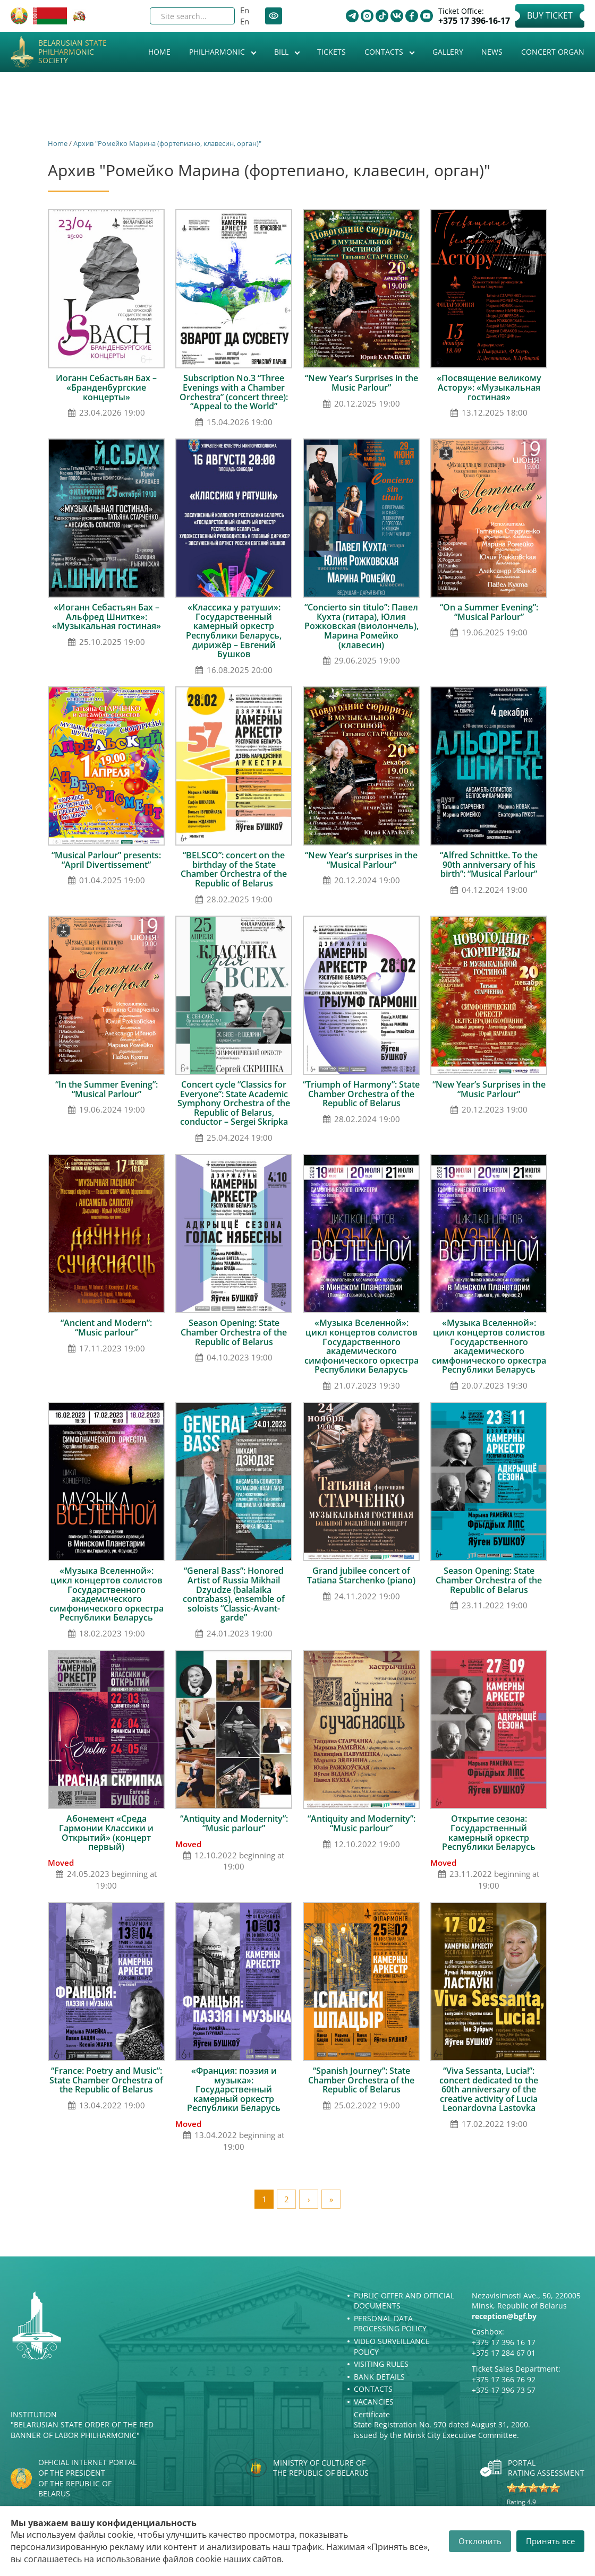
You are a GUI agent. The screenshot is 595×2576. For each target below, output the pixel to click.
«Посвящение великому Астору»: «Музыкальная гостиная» (489, 387)
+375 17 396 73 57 (504, 2390)
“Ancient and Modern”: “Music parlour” (106, 1327)
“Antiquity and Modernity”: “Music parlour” (234, 1823)
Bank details (379, 2377)
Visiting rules (381, 2364)
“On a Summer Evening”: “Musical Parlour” (489, 612)
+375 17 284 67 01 (504, 2353)
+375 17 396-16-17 (474, 21)
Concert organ (552, 52)
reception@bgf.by (504, 2316)
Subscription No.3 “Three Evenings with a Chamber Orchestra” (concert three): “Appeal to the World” (234, 392)
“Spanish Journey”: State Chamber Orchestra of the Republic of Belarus (361, 2080)
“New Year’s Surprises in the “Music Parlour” (489, 1089)
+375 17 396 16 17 (504, 2342)
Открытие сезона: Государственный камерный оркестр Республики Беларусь (489, 1833)
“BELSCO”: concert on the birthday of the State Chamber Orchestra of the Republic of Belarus (234, 869)
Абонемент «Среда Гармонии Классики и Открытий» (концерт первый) (106, 1833)
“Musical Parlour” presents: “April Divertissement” (106, 860)
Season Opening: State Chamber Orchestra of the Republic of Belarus (234, 1332)
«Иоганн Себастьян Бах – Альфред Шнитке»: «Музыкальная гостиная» (106, 616)
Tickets (331, 52)
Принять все (550, 2541)
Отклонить (480, 2541)
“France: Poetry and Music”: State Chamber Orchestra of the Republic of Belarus (106, 2080)
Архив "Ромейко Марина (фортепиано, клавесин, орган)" (167, 143)
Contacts (384, 52)
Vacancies (374, 2402)
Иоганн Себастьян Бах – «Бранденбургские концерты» (106, 387)
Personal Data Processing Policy (390, 2323)
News (492, 52)
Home (159, 52)
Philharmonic (218, 52)
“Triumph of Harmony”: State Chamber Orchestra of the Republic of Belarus (361, 1094)
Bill (282, 52)
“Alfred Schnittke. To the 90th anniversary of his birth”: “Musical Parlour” (489, 864)
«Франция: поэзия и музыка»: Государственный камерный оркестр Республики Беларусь (233, 2089)
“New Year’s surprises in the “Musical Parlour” (361, 860)
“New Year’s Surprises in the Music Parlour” (361, 382)
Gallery (447, 52)
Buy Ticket (550, 15)
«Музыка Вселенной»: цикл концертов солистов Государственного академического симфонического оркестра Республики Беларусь (361, 1346)
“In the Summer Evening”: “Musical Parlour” (106, 1089)
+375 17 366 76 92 (504, 2379)
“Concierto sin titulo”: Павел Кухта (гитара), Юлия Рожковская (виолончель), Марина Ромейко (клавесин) (361, 625)
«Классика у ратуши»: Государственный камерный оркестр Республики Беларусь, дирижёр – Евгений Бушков (234, 630)
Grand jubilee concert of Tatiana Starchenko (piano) (361, 1575)
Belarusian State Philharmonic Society (72, 52)
